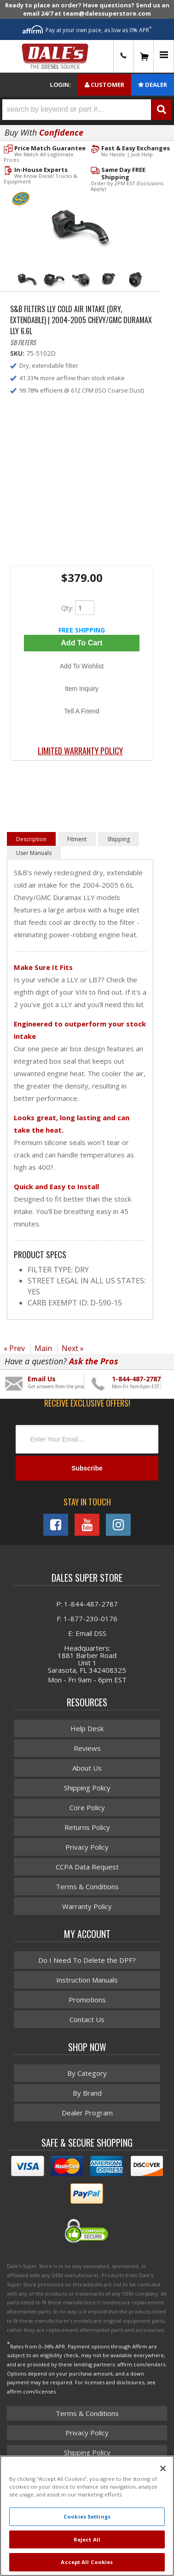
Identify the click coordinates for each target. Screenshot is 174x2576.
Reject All (87, 2539)
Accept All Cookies (87, 2562)
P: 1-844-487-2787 (87, 1603)
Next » (73, 1348)
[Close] (163, 2468)
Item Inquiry (82, 688)
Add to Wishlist (82, 666)
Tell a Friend (81, 711)
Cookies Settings (87, 2516)
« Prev (14, 1348)
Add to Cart (81, 643)
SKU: (18, 353)
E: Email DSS (87, 1633)
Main (43, 1348)
